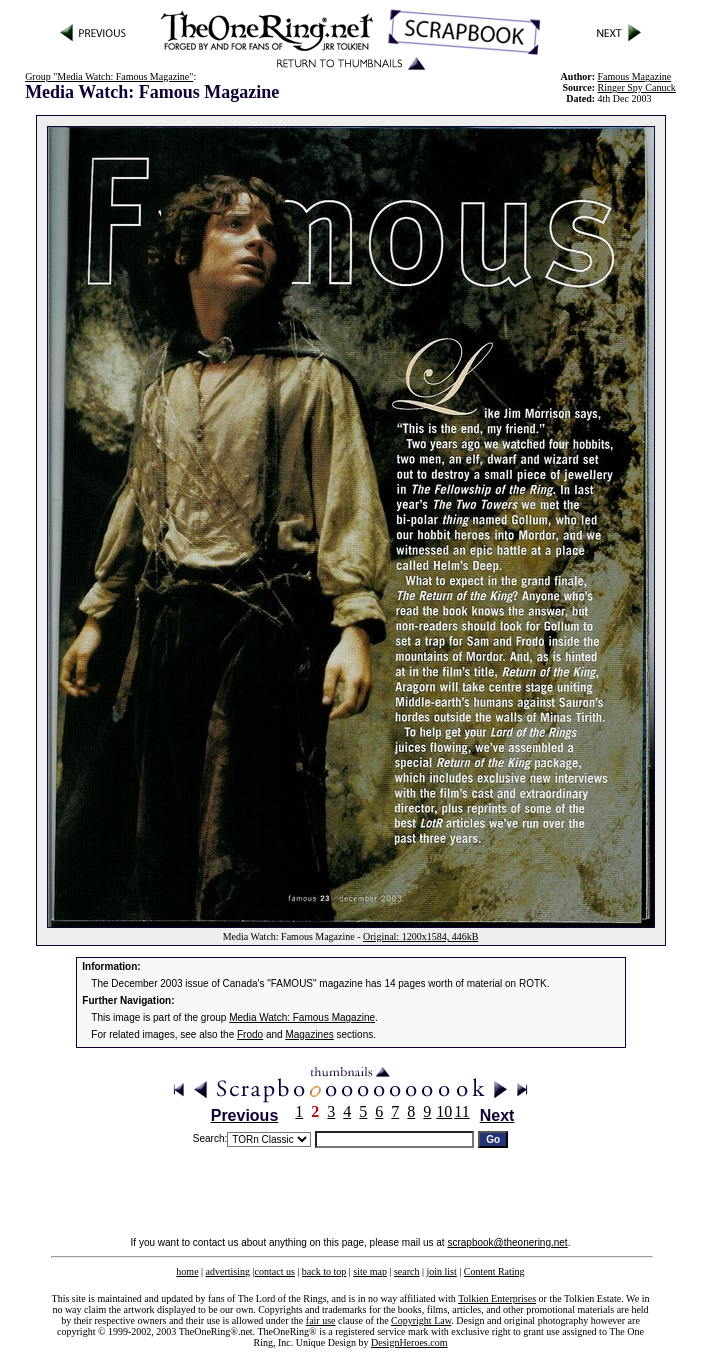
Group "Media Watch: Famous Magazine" (109, 76)
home (187, 1271)
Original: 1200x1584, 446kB (420, 936)
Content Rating (494, 1271)
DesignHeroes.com (409, 1342)
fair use (321, 1320)
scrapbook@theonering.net (507, 1242)
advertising (228, 1271)
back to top (324, 1271)
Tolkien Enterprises (497, 1298)
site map (370, 1271)
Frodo (250, 1034)
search (407, 1271)
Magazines (309, 1034)
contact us (275, 1271)
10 (444, 1111)
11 (461, 1111)
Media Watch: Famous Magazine (302, 1017)
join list (441, 1271)
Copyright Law (421, 1320)
